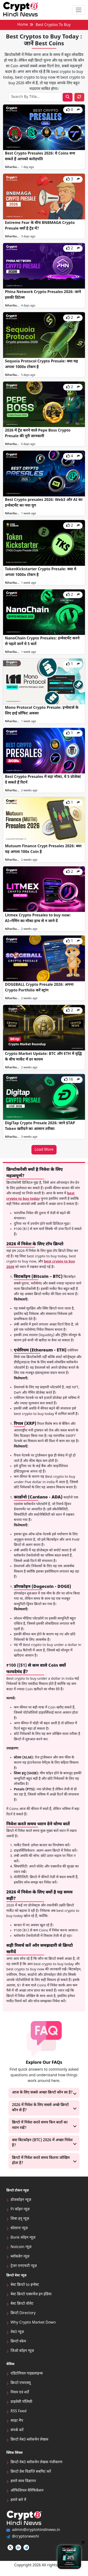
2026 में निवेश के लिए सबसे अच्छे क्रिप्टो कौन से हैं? (40, 2108)
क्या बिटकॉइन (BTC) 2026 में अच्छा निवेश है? (42, 2143)
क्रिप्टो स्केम (18, 2341)
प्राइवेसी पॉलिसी (21, 2402)
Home (22, 24)
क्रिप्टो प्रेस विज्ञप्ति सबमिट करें (31, 2471)
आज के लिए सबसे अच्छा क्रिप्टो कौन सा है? (42, 2092)
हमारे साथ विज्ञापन (23, 2481)
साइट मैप (17, 2420)
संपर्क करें (17, 2430)
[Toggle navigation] (78, 10)
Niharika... (12, 167)
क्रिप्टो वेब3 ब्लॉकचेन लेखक (29, 2439)
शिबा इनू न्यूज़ (20, 2218)
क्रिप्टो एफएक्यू (21, 2383)
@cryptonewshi (25, 2536)
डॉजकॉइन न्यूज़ (21, 2200)
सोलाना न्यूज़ (19, 2228)
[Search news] (68, 97)
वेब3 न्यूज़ (17, 2332)
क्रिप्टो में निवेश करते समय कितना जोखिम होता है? (41, 2161)
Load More (44, 1149)
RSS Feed (19, 2411)
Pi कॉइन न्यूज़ (20, 2209)
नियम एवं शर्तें (20, 2392)
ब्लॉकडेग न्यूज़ (20, 2256)
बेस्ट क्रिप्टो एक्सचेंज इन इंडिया (31, 2294)
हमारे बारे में (18, 2500)
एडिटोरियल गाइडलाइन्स (27, 2373)
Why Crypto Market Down (33, 2322)
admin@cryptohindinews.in (36, 2530)
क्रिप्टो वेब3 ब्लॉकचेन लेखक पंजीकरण (36, 2462)
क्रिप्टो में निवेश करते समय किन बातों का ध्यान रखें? (40, 2125)
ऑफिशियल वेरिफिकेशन (27, 2490)
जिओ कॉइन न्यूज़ (22, 2351)
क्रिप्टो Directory (23, 2313)
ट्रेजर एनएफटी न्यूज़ (24, 2266)
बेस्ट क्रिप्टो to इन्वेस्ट (25, 2284)
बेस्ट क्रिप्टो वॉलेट (22, 2303)
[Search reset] (79, 97)
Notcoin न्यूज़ (21, 2247)
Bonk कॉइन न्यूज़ (23, 2237)
